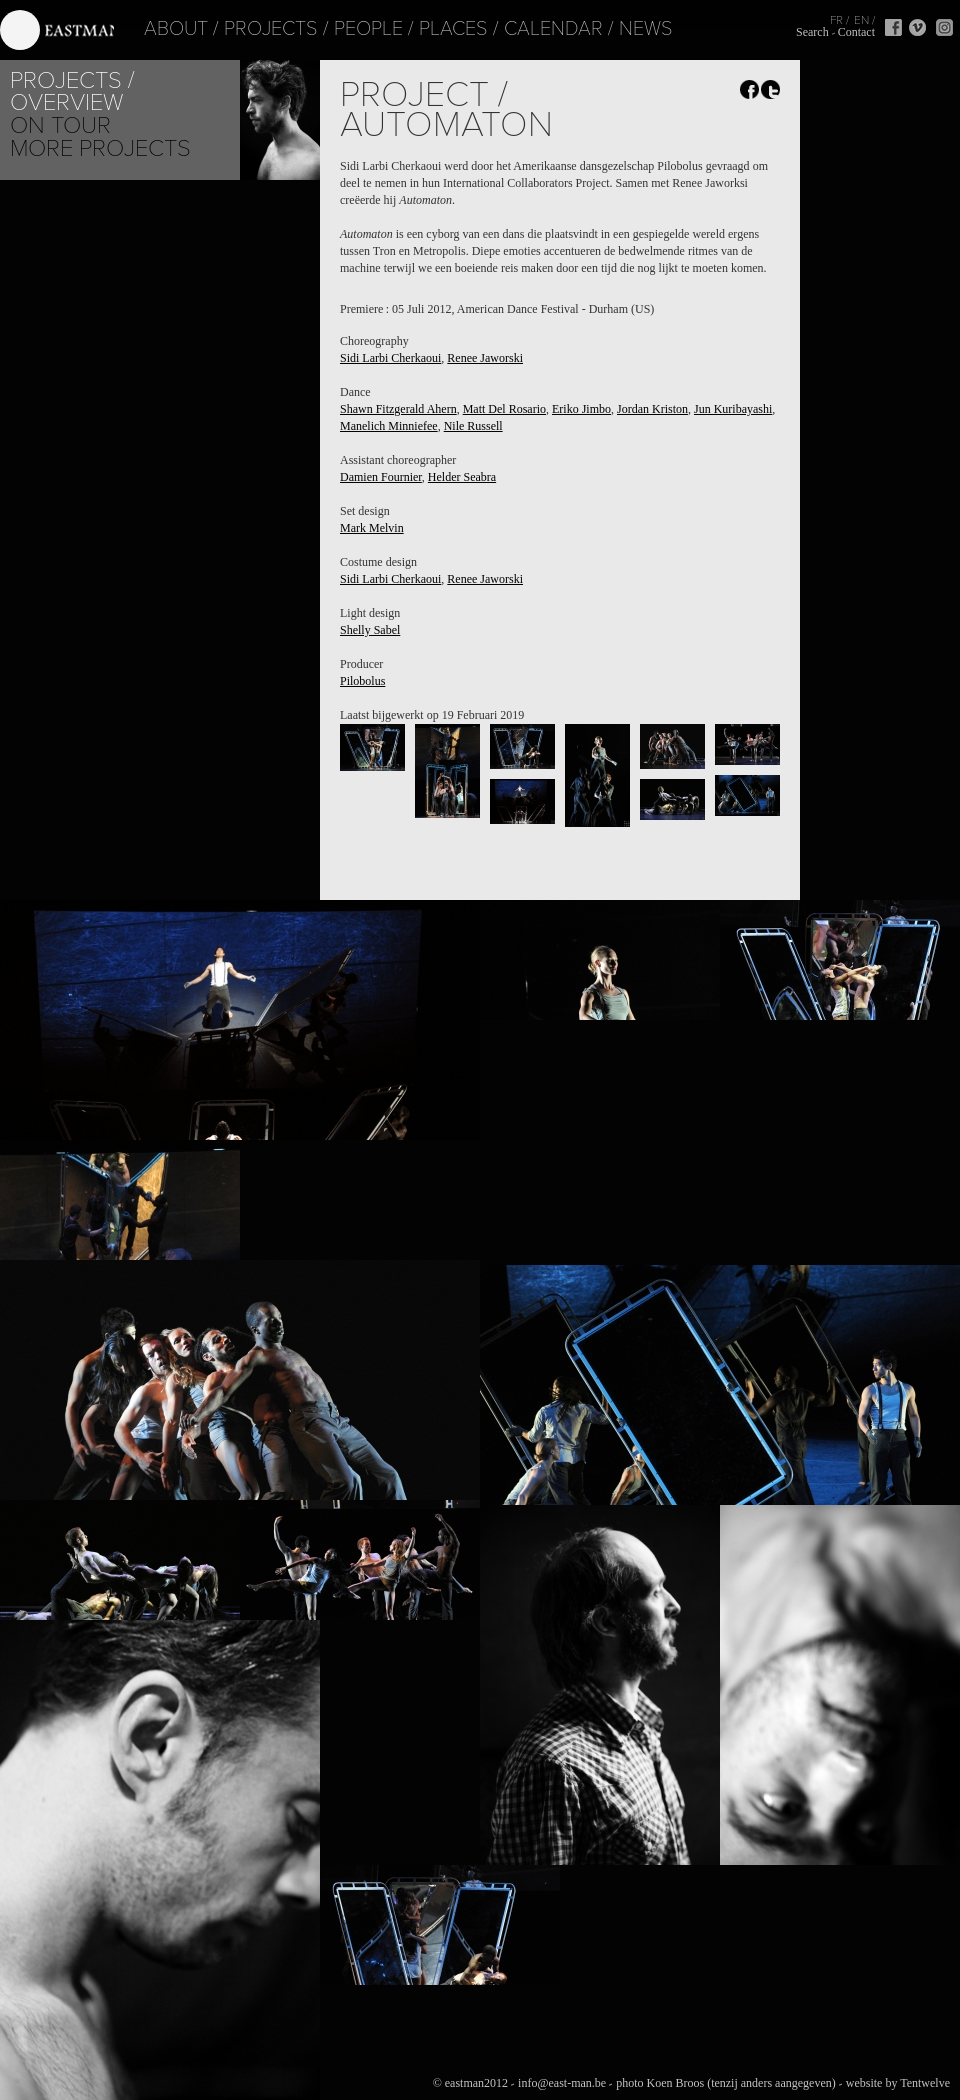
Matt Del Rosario (504, 409)
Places (421, 29)
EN (861, 20)
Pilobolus (362, 681)
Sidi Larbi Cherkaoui (390, 358)
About (144, 29)
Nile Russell (473, 426)
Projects (239, 29)
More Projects (100, 148)
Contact (856, 32)
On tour (60, 125)
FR (836, 20)
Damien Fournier (381, 477)
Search (812, 32)
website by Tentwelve (898, 2083)
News (614, 29)
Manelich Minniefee (389, 426)
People (336, 29)
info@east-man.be (562, 2083)
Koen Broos (675, 2083)
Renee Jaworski (485, 358)
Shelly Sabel (370, 630)
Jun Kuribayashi (733, 409)
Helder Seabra (462, 477)
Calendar (521, 29)
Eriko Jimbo (581, 409)
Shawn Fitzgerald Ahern (398, 409)
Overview (66, 102)
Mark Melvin (372, 528)
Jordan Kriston (652, 409)
